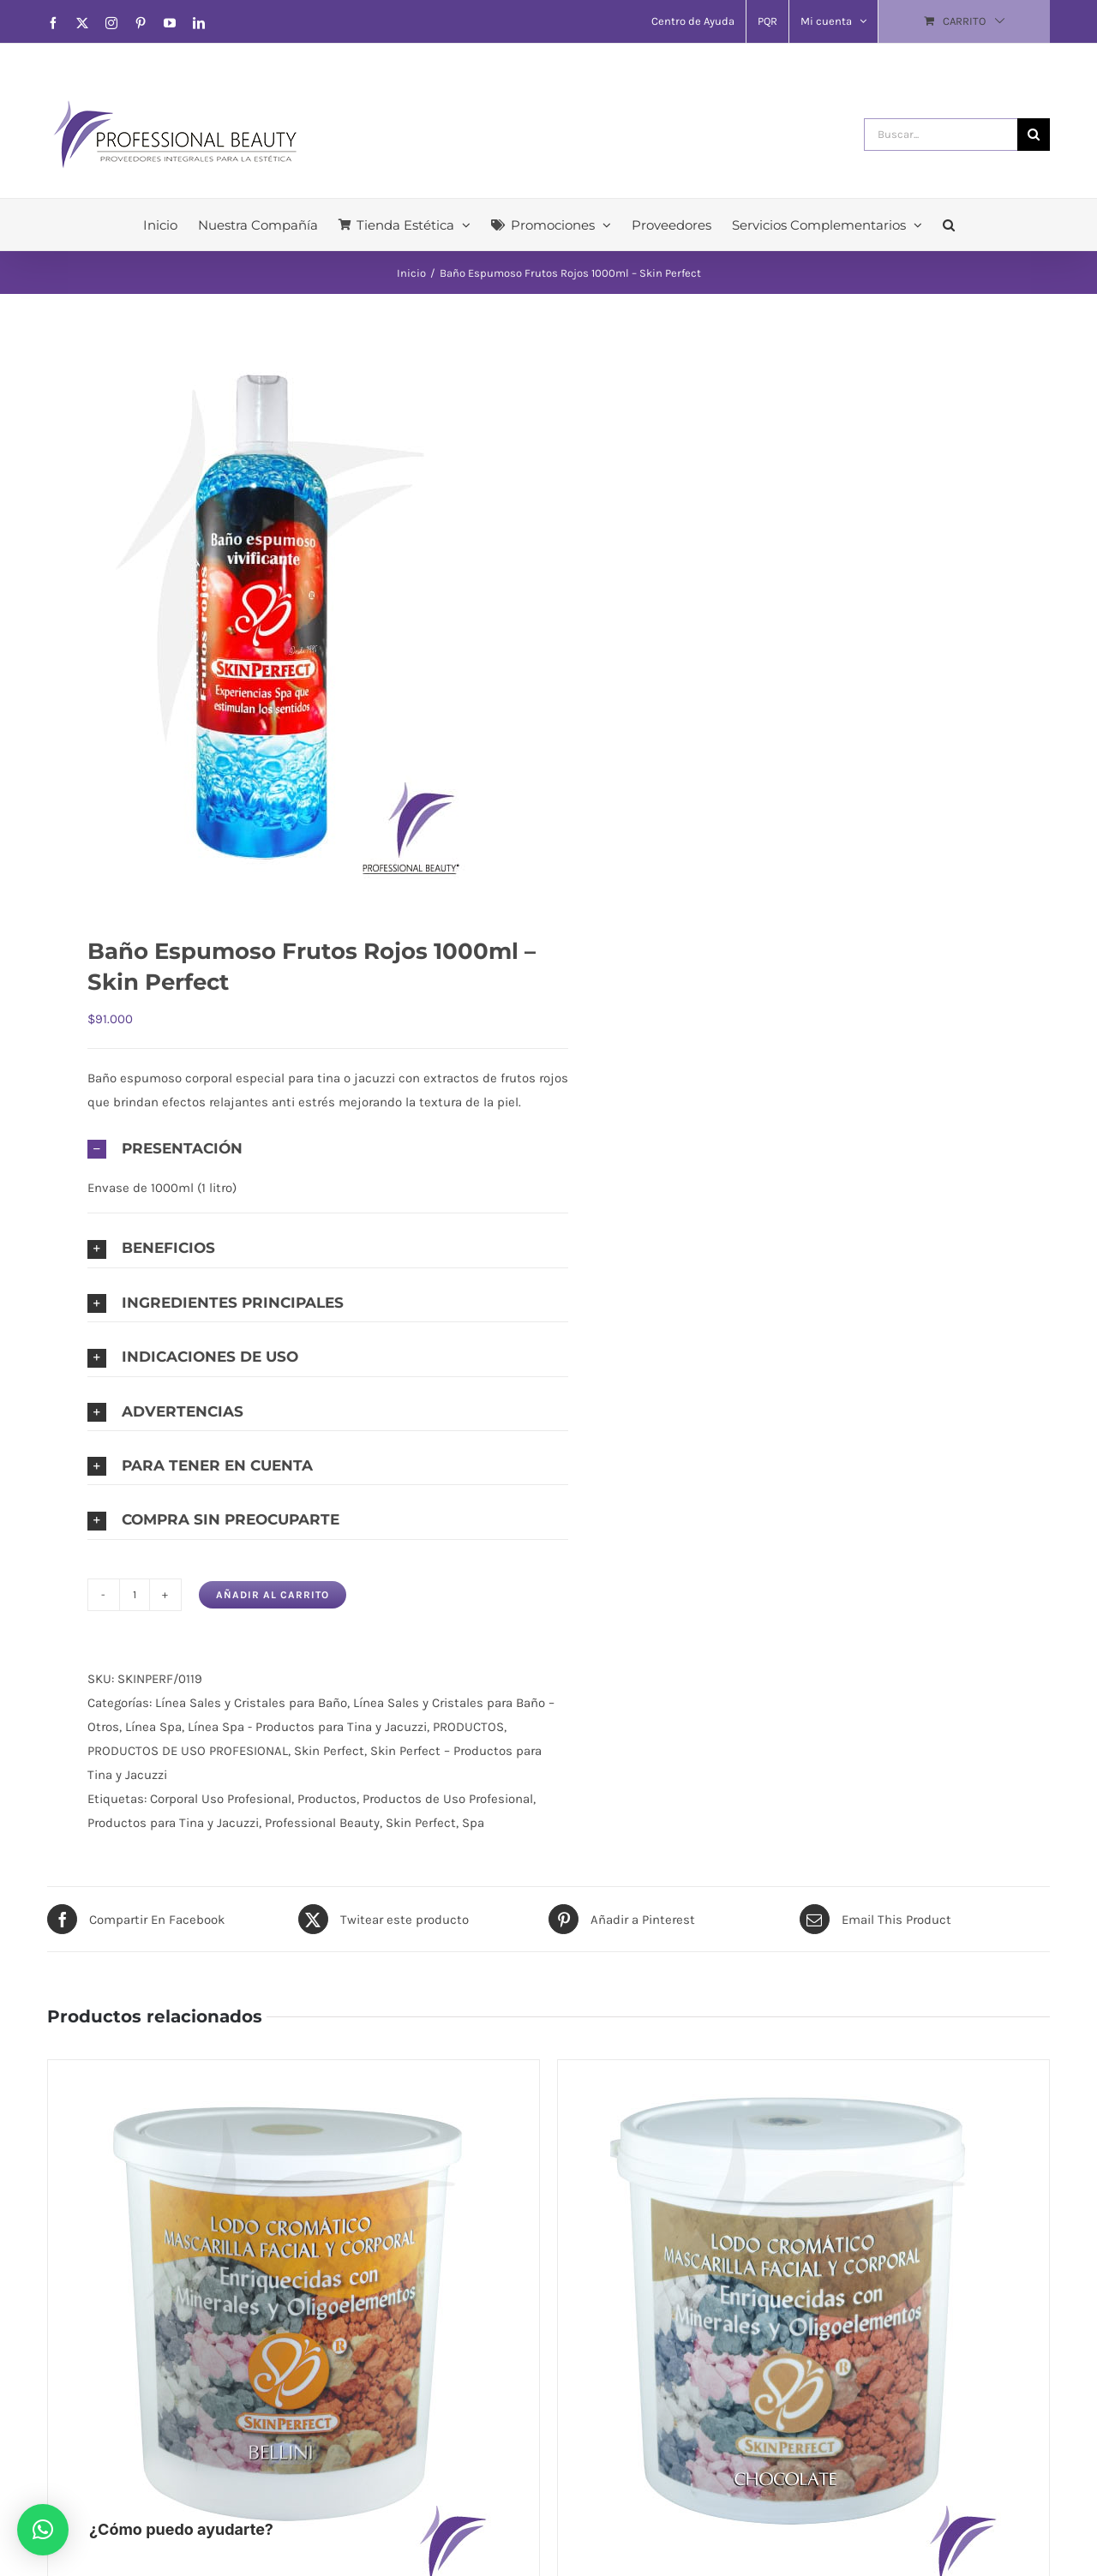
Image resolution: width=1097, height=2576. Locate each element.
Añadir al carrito (272, 1595)
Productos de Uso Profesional (448, 1798)
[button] (948, 224)
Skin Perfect (329, 1750)
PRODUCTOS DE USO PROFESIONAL (187, 1750)
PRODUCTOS (468, 1726)
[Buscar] (1033, 134)
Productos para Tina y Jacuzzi (173, 1822)
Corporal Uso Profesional (220, 1798)
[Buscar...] (940, 134)
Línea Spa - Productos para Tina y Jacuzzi (307, 1726)
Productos (327, 1798)
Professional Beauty (322, 1822)
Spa (473, 1822)
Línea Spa (153, 1726)
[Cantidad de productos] (134, 1594)
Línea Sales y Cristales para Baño (251, 1702)
